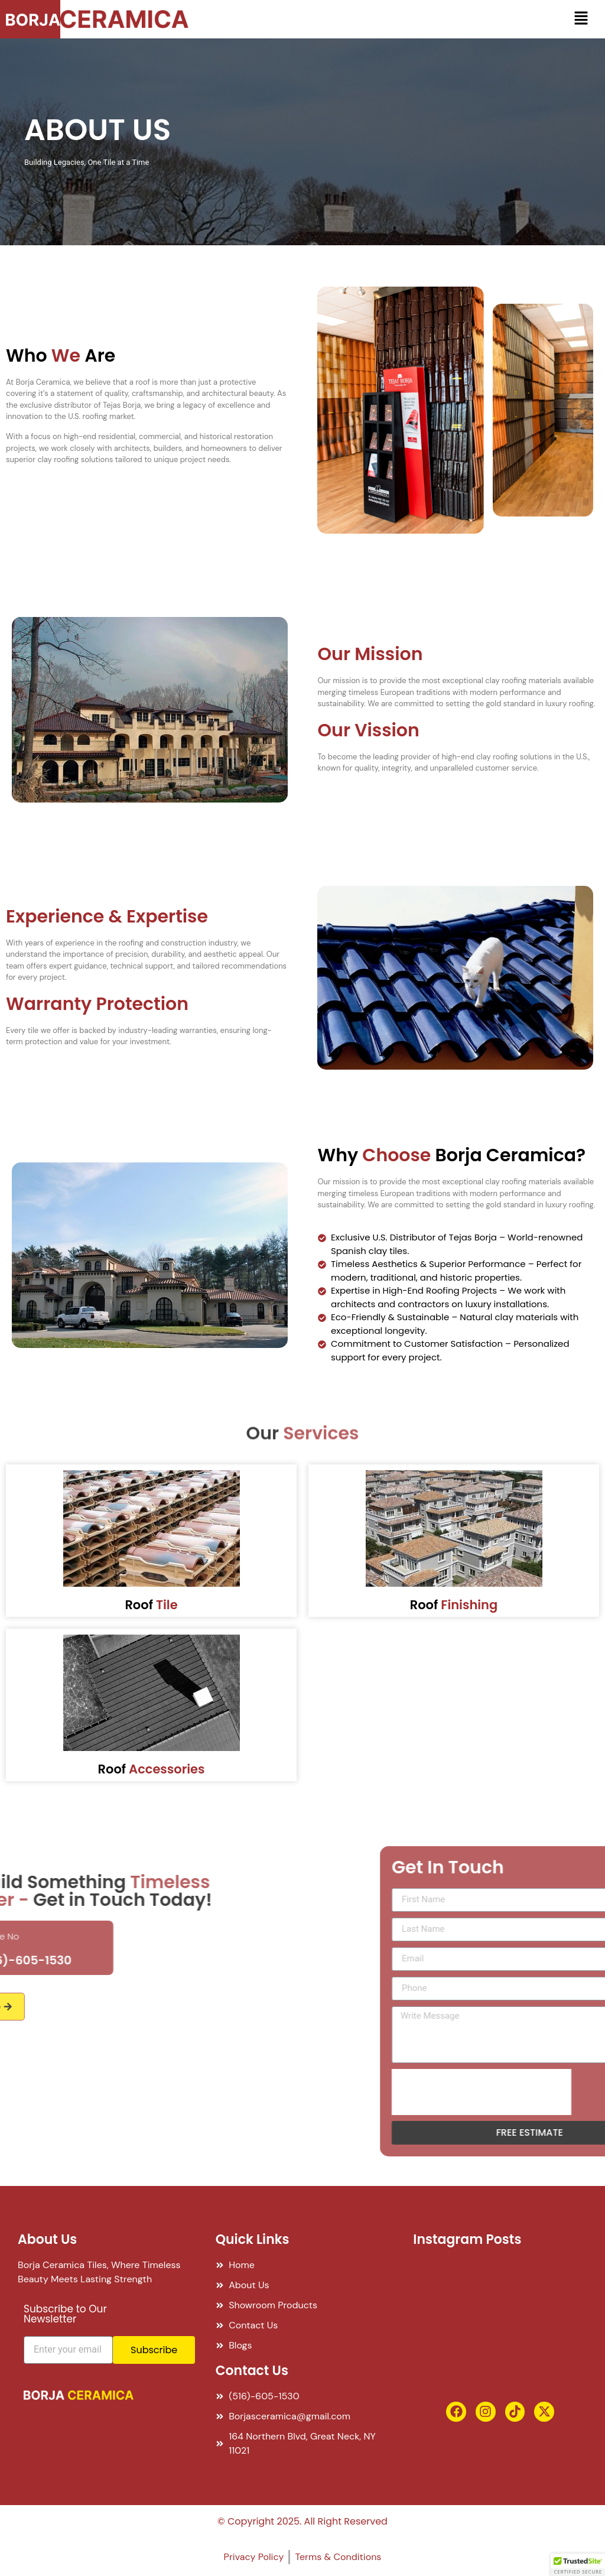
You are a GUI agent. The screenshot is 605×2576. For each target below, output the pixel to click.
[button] (581, 19)
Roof (151, 1604)
